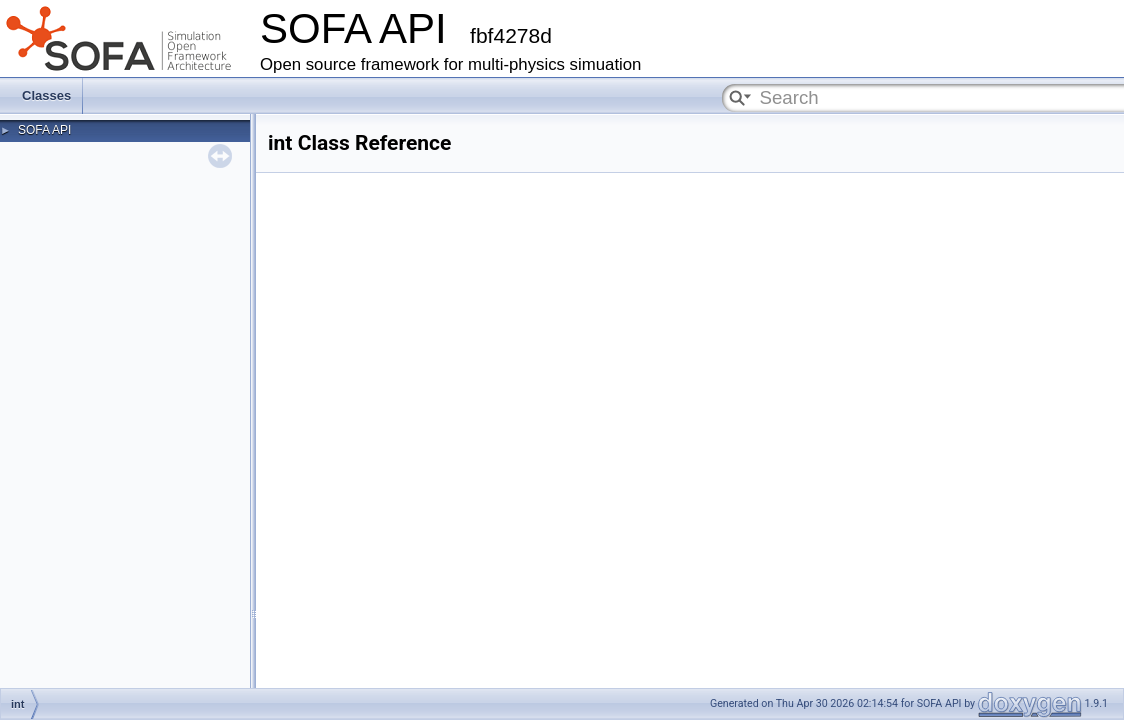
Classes (46, 95)
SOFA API (44, 130)
